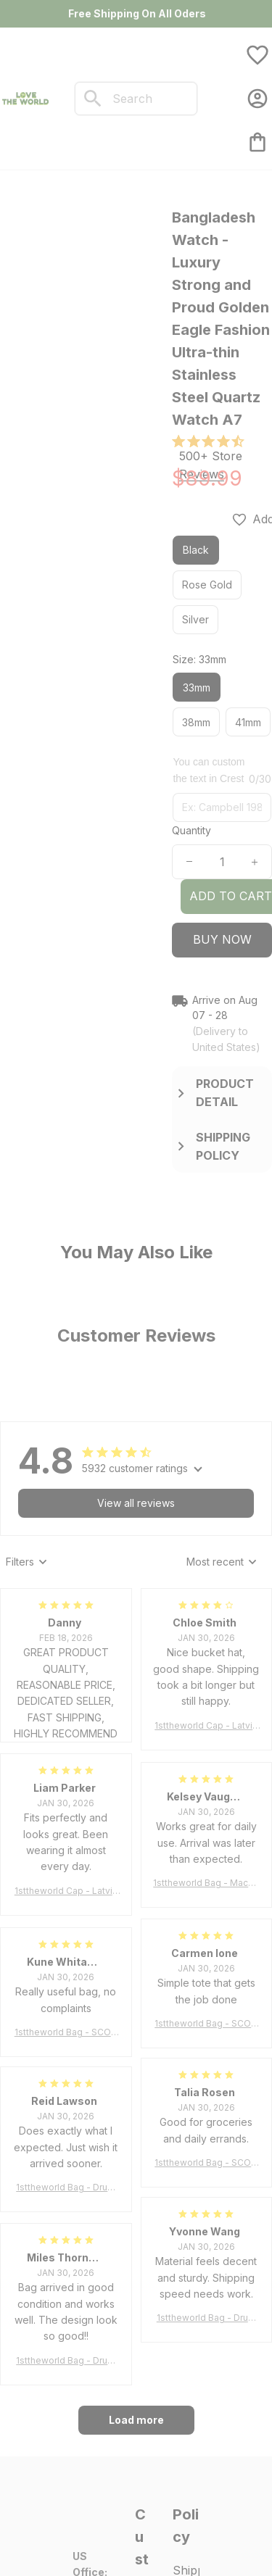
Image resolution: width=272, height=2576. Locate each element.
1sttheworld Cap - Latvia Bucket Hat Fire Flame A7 (206, 1726)
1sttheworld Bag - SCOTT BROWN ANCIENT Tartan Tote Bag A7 (205, 2024)
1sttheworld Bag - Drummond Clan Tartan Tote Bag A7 (65, 2188)
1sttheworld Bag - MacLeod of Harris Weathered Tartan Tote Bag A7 (206, 1883)
